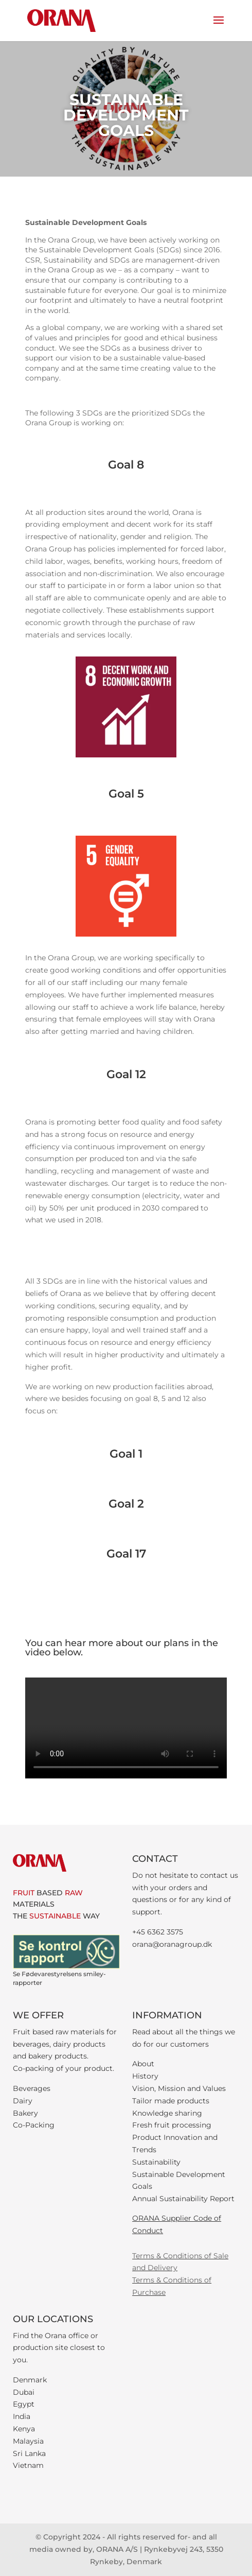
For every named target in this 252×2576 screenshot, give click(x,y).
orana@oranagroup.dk (172, 1944)
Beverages (31, 2088)
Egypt (23, 2404)
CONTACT (155, 1858)
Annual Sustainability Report (183, 2198)
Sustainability (156, 2162)
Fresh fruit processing (171, 2125)
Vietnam (28, 2465)
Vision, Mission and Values (179, 2088)
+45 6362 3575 (157, 1932)
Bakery (25, 2113)
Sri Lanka (29, 2453)
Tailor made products (170, 2100)
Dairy (22, 2100)
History (145, 2076)
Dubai (23, 2392)
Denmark (30, 2379)
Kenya (24, 2428)
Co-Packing (34, 2125)
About (143, 2063)
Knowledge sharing (167, 2113)
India (21, 2416)
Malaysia (28, 2441)
